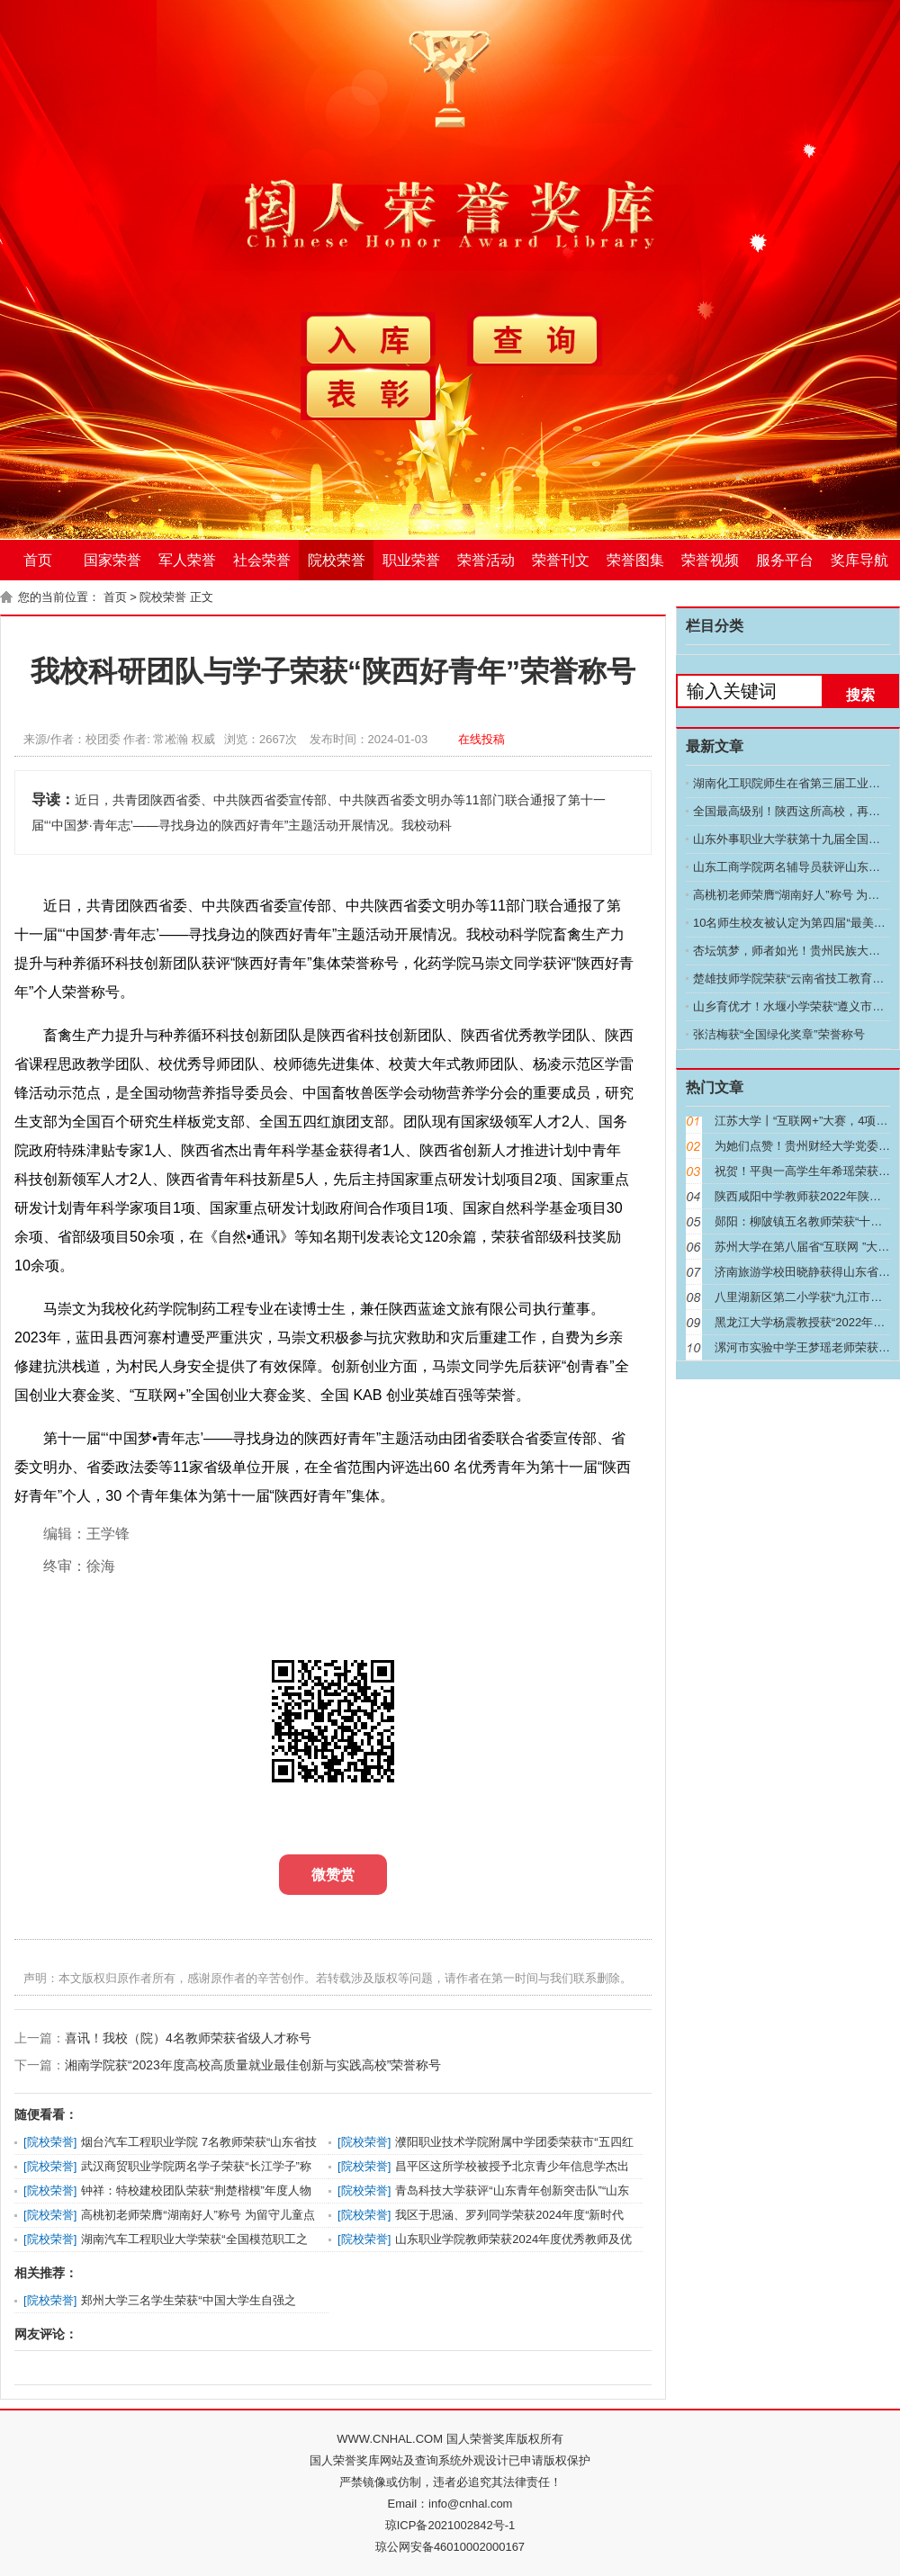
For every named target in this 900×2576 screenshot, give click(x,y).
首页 (37, 560)
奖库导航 (859, 560)
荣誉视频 (710, 560)
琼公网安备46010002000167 (450, 2547)
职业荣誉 (411, 560)
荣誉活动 (486, 560)
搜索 (860, 695)
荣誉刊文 (561, 560)
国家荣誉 (112, 560)
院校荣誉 (336, 560)
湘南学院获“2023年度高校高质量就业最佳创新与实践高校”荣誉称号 (253, 2065)
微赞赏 (333, 1874)
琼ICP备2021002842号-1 (450, 2525)
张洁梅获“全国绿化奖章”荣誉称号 (779, 1034)
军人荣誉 (187, 560)
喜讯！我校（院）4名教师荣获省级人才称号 (188, 2038)
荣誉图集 (635, 560)
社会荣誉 (262, 560)
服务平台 (785, 560)
